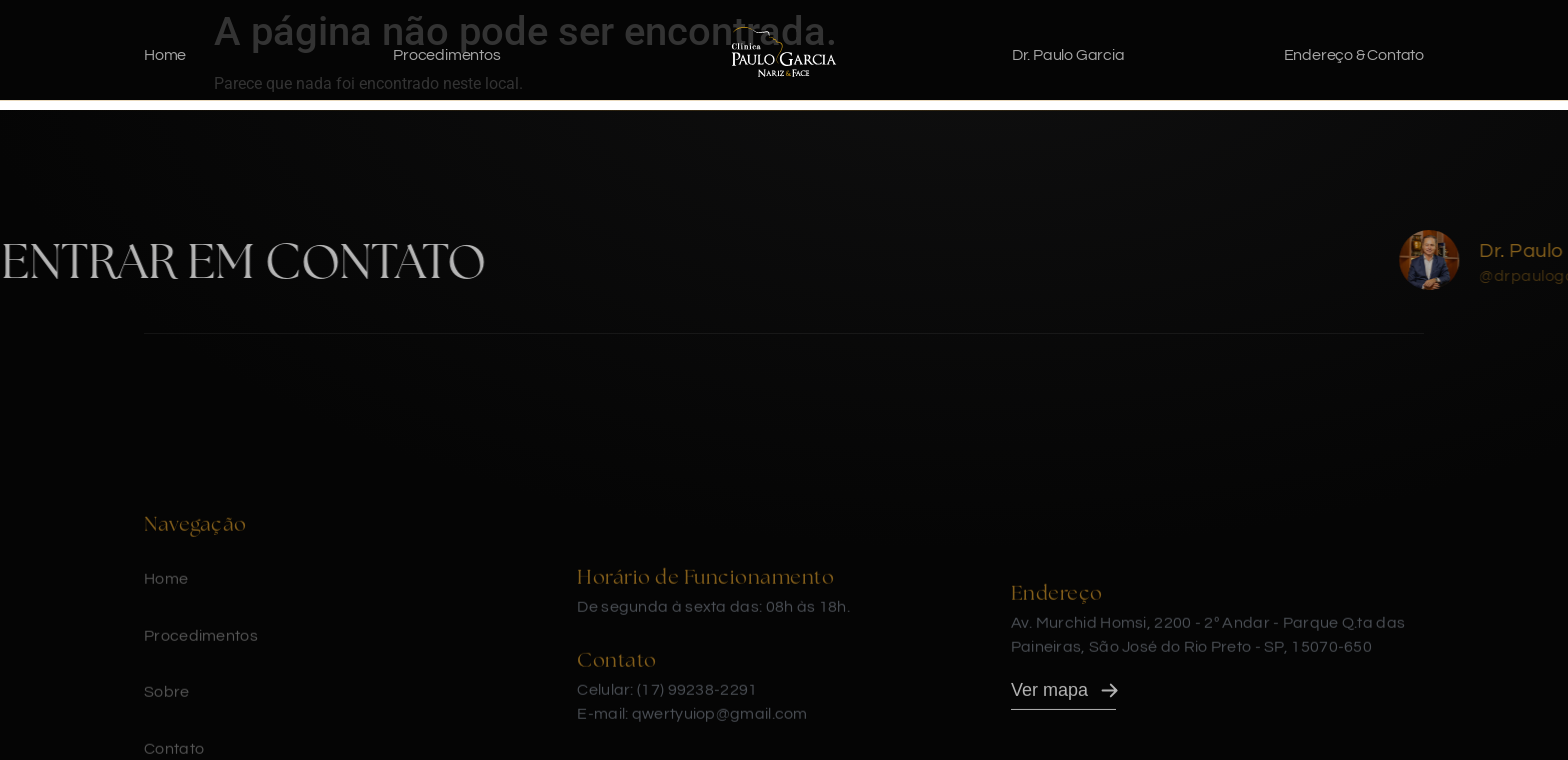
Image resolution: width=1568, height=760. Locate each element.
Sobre (167, 719)
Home (165, 55)
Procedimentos (446, 55)
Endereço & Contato (1354, 55)
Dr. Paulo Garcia (1068, 55)
